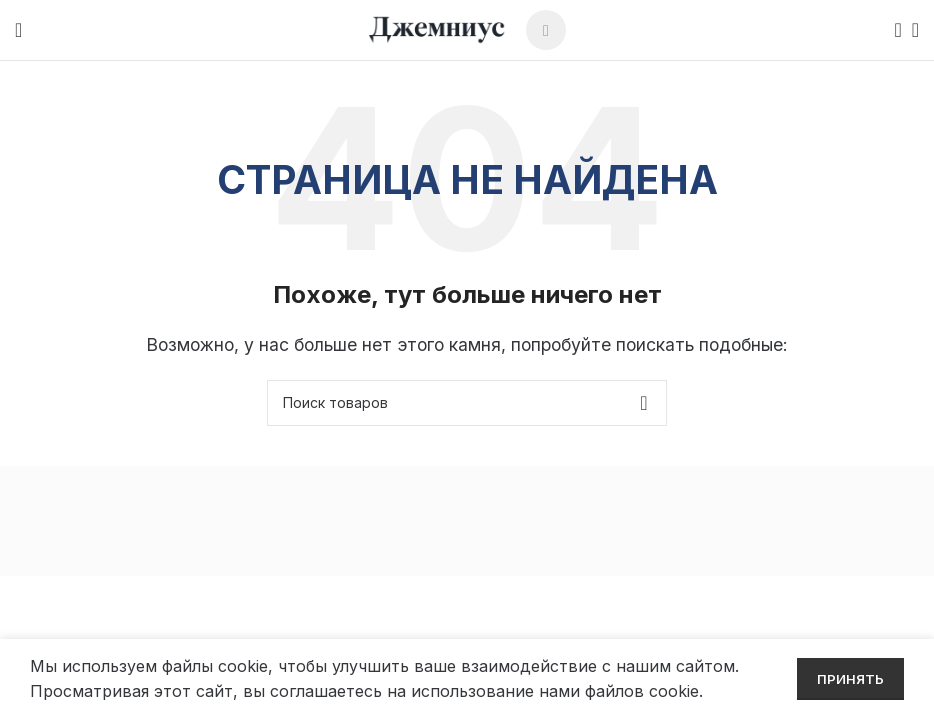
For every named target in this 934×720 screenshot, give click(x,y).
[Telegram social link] (546, 30)
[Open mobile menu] (18, 30)
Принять (850, 679)
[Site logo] (437, 28)
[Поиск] (892, 30)
